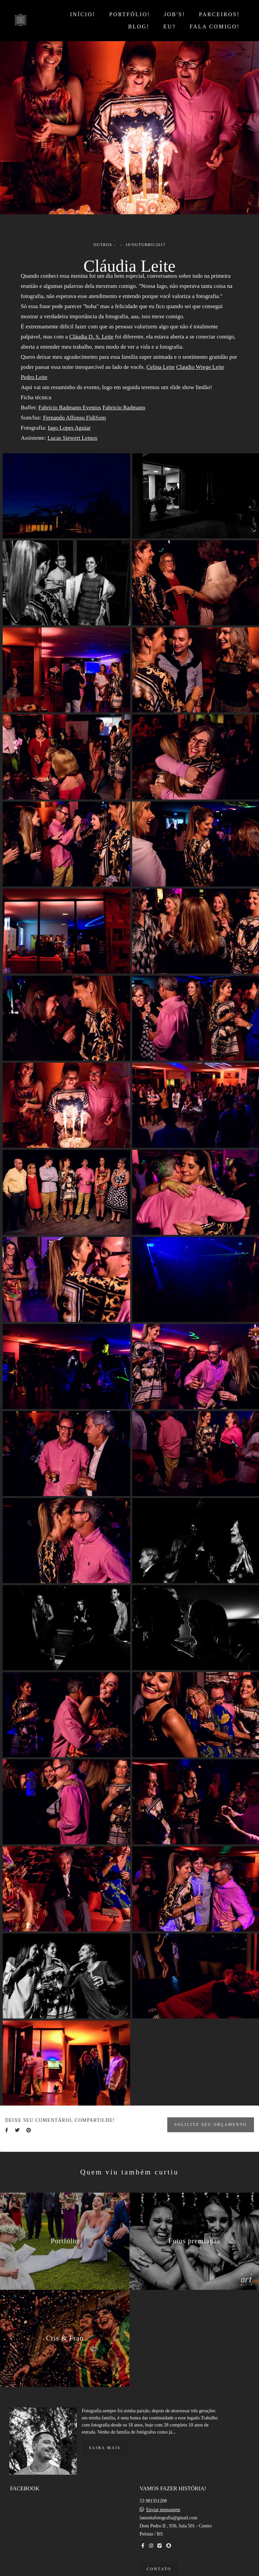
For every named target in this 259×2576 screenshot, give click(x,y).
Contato (159, 2565)
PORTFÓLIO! (129, 14)
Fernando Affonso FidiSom (74, 418)
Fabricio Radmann (124, 407)
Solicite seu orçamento (210, 2124)
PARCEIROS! (219, 14)
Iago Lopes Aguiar (69, 428)
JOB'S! (174, 14)
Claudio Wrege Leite (200, 367)
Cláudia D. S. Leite (91, 337)
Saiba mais (105, 2444)
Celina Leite (160, 367)
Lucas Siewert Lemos (72, 438)
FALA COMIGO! (215, 26)
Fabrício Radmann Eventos (69, 407)
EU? (169, 26)
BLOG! (138, 26)
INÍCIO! (82, 14)
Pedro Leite (34, 377)
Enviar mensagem (163, 2506)
